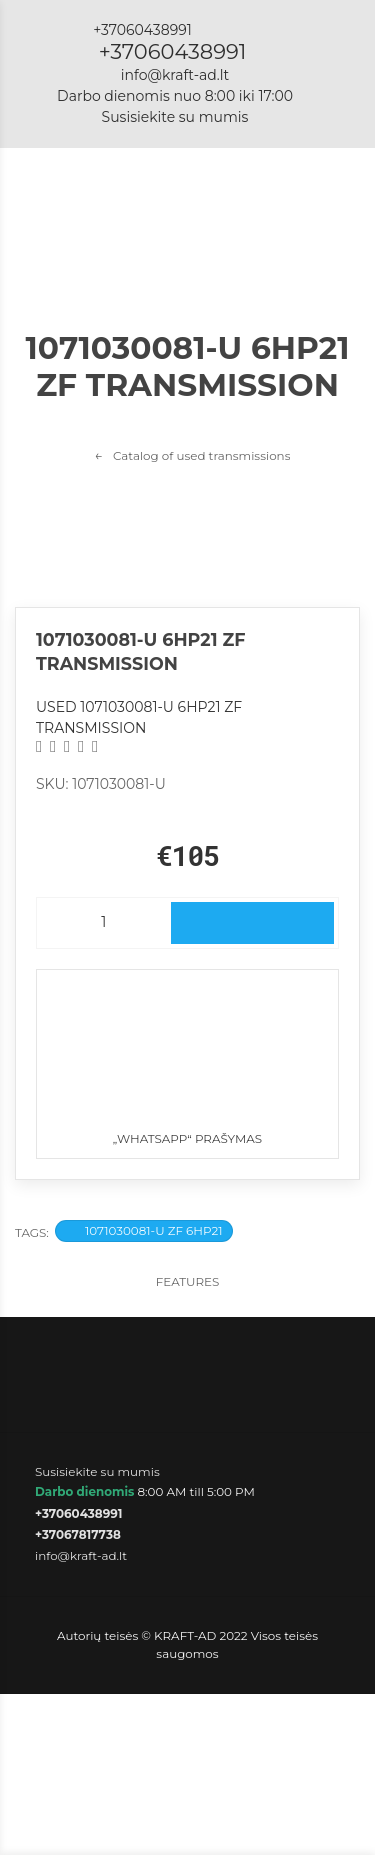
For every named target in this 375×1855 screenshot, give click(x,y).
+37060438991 (173, 51)
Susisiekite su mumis (175, 117)
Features (188, 1281)
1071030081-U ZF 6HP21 (144, 1230)
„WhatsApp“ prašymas (187, 1058)
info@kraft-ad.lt (175, 75)
